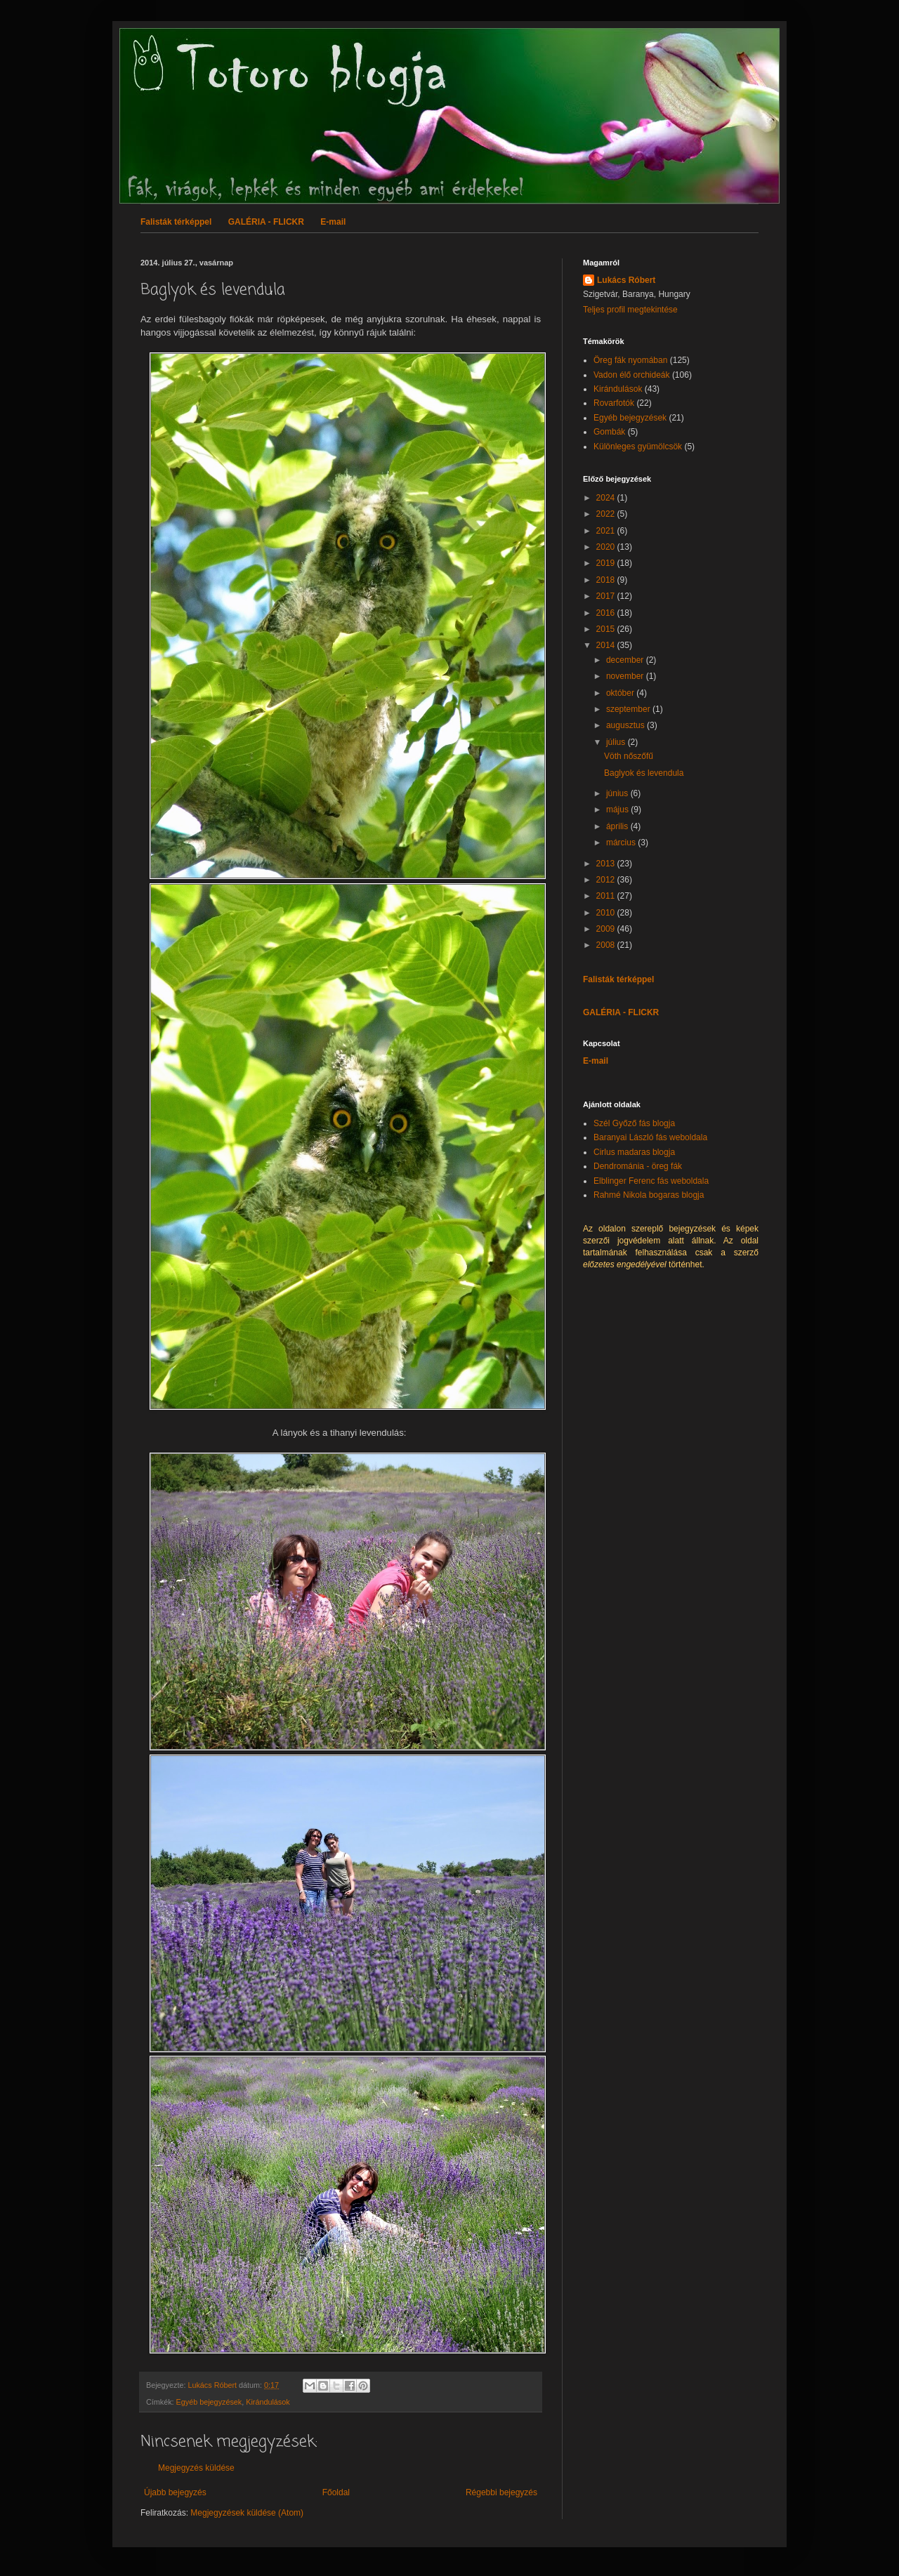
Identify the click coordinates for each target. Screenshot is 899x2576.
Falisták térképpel (175, 222)
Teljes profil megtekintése (630, 310)
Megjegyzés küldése (196, 2468)
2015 (606, 629)
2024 (606, 498)
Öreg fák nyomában (630, 360)
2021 (606, 531)
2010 (606, 913)
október (621, 693)
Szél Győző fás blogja (634, 1123)
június (618, 793)
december (626, 660)
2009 (606, 929)
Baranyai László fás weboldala (650, 1137)
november (626, 676)
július (617, 742)
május (618, 809)
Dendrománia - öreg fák (637, 1166)
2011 (606, 896)
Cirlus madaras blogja (634, 1152)
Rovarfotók (613, 403)
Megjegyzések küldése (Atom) (246, 2513)
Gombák (609, 432)
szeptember (629, 709)
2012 (606, 880)
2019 (606, 563)
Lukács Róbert (626, 280)
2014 (606, 645)
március (622, 842)
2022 (606, 514)
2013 (606, 863)
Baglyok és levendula (643, 773)
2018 (606, 580)
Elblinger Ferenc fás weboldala (651, 1181)
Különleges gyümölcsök (637, 446)
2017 (606, 596)
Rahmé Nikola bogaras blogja (648, 1195)
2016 (606, 613)
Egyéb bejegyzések (209, 2402)
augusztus (626, 725)
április (618, 826)
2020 (606, 547)
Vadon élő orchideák (631, 375)
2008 (606, 945)
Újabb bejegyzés (175, 2492)
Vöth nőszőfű (628, 756)
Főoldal (336, 2492)
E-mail (333, 222)
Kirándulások (267, 2402)
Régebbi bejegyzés (501, 2492)
